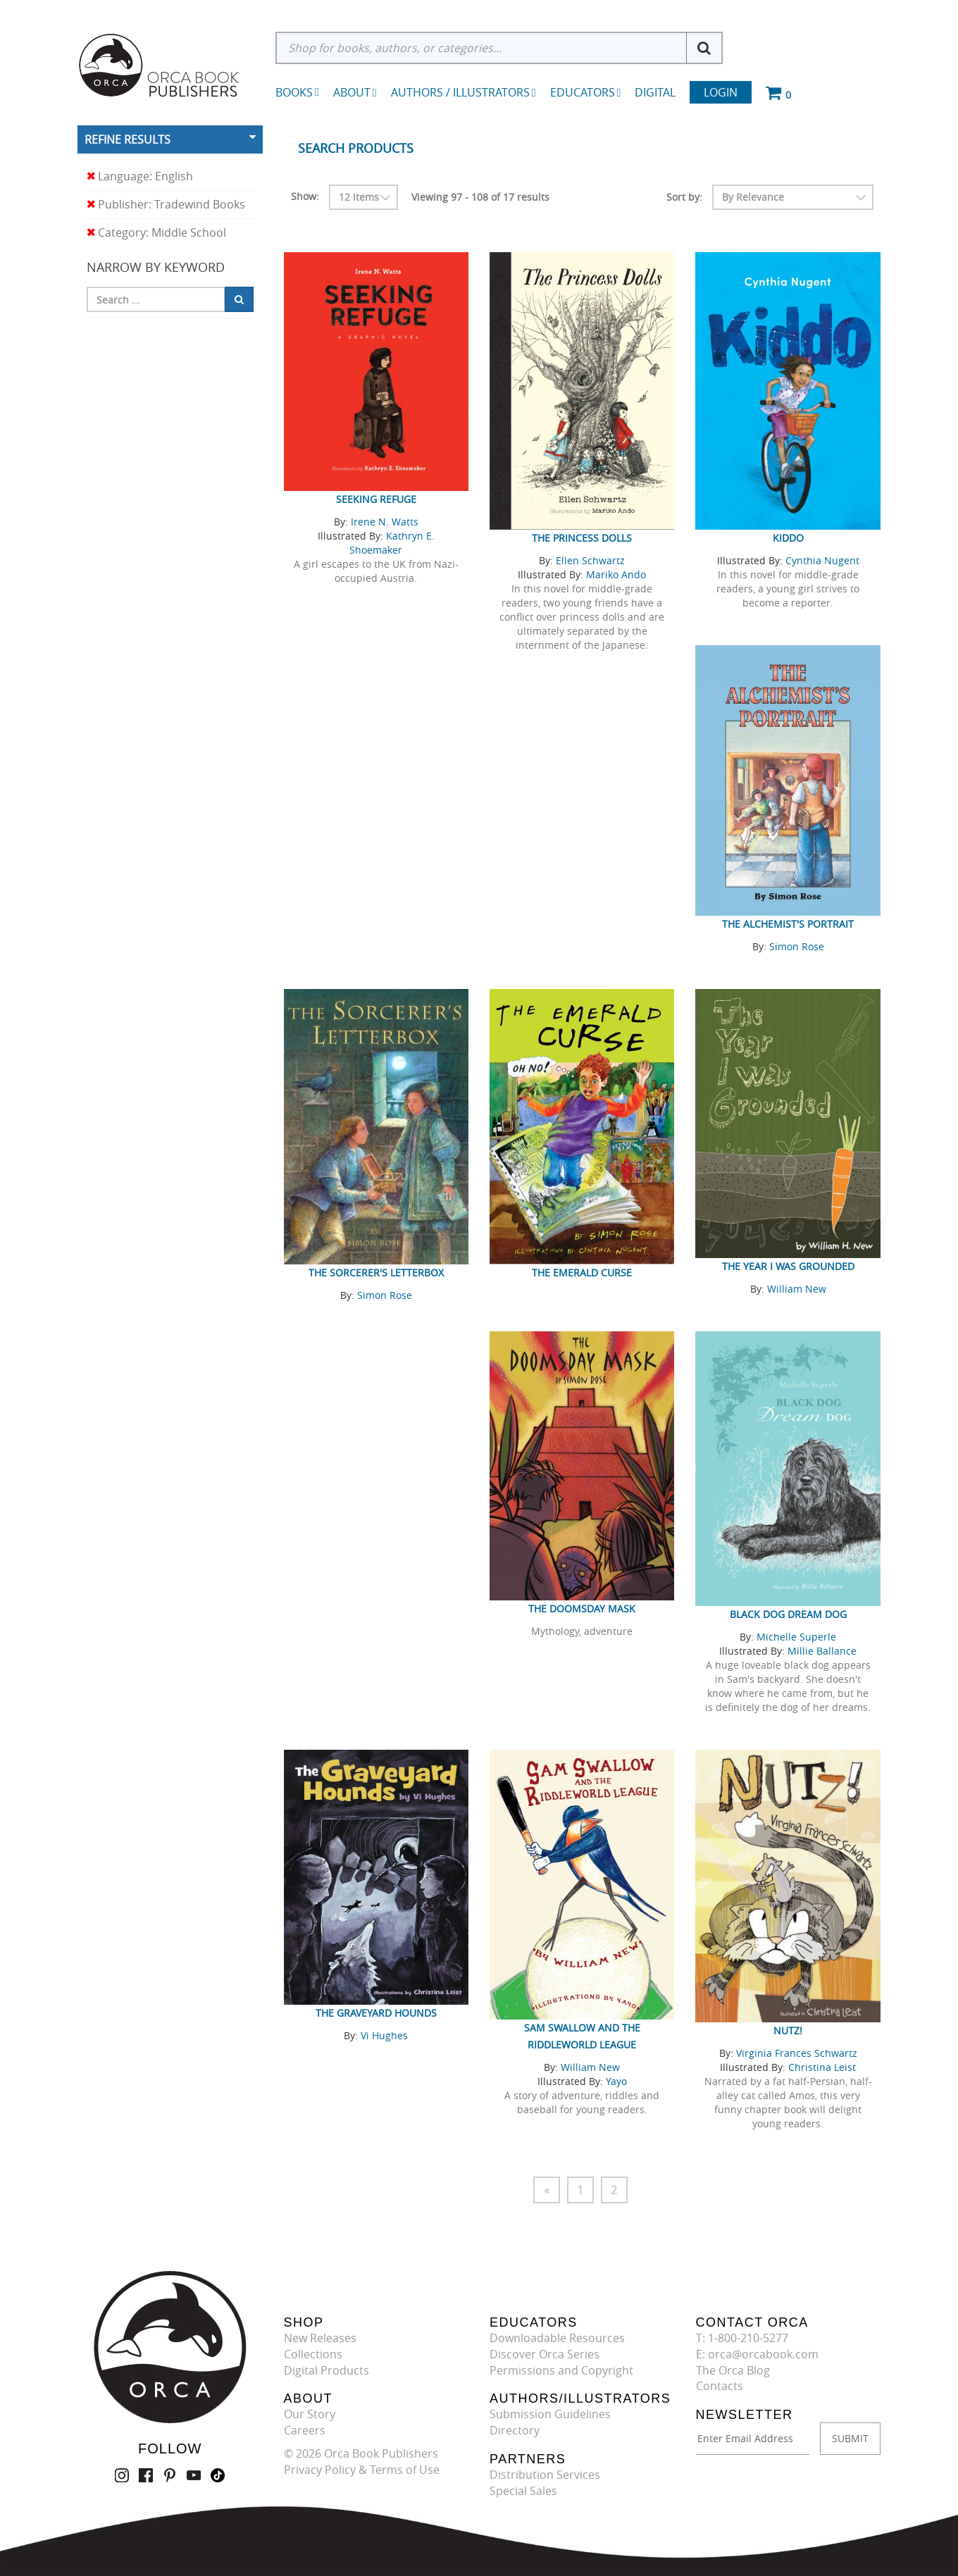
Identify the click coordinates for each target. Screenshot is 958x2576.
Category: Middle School (156, 233)
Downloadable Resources (557, 2338)
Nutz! (787, 2030)
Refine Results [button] (127, 139)
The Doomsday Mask (581, 1608)
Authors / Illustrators (463, 92)
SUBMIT (850, 2438)
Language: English (140, 176)
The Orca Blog (733, 2370)
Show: (305, 196)
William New (796, 1288)
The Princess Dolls (582, 538)
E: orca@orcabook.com (757, 2354)
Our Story (309, 2414)
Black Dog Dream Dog (788, 1614)
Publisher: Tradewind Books (166, 205)
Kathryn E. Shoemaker (392, 542)
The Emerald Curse (582, 1272)
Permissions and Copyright (561, 2370)
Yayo (616, 2081)
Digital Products (326, 2370)
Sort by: (684, 197)
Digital (655, 92)
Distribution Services (545, 2474)
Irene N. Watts (384, 521)
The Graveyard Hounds (376, 2013)
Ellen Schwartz (590, 560)
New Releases (320, 2338)
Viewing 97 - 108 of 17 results (480, 197)
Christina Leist (822, 2067)
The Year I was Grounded (788, 1266)
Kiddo (788, 538)
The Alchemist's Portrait (788, 924)
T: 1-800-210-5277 (742, 2338)
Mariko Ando (616, 574)
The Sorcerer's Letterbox (376, 1272)
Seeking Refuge (376, 499)
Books (294, 92)
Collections (313, 2354)
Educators (585, 92)
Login (721, 92)
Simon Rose (796, 946)
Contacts (719, 2386)
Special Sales (523, 2491)
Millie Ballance (822, 1650)
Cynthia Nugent (822, 560)
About (355, 92)
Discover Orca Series (544, 2354)
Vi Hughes (384, 2035)
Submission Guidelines (550, 2414)
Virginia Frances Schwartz (796, 2053)
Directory (515, 2430)
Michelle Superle (796, 1636)
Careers (304, 2430)
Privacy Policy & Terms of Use (362, 2469)
